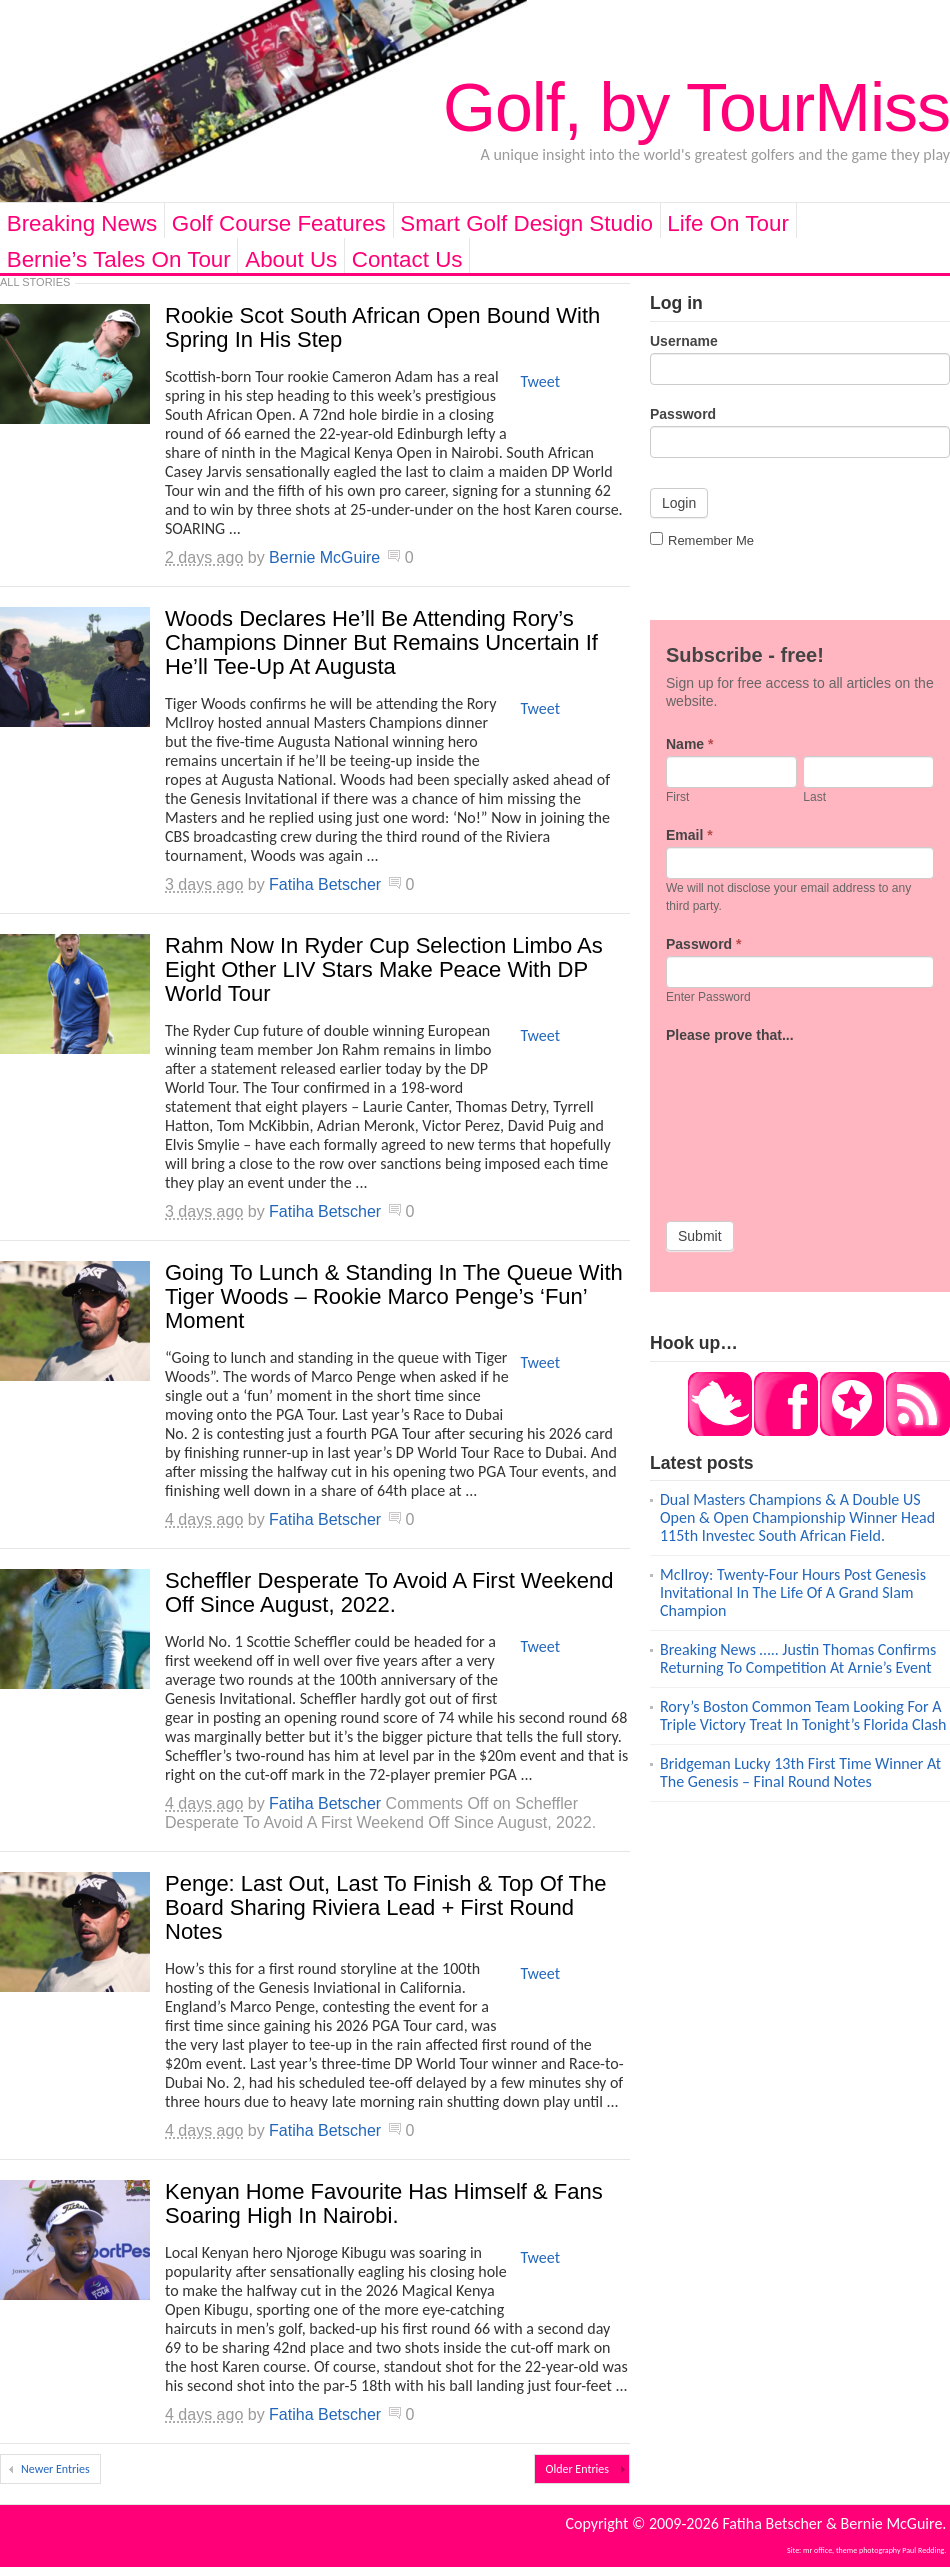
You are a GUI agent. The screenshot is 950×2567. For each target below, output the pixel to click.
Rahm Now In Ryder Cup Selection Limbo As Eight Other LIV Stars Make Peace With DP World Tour (384, 969)
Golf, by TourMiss (696, 107)
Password (683, 414)
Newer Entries (55, 2469)
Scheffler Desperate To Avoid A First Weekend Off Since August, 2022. (389, 1592)
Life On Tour (728, 223)
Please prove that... (730, 1035)
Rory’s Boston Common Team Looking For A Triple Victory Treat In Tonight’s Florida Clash (803, 1715)
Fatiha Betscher (325, 884)
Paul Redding (923, 2550)
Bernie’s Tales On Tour (119, 259)
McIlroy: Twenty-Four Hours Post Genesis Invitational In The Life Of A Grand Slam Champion (793, 1592)
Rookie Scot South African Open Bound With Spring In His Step (382, 327)
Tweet (540, 381)
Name (689, 744)
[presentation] (748, 1119)
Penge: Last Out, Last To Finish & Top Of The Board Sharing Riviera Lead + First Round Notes (385, 1907)
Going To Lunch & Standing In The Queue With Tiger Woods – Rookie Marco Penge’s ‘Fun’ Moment (394, 1296)
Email (689, 835)
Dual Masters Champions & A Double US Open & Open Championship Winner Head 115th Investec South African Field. (797, 1517)
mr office (817, 2550)
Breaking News (82, 223)
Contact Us (407, 259)
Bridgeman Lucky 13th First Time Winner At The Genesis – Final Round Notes (800, 1772)
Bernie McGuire (324, 557)
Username (684, 341)
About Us (291, 259)
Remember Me (702, 540)
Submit (700, 1236)
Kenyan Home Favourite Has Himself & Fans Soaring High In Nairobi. (384, 2203)
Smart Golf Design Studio (526, 223)
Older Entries (577, 2469)
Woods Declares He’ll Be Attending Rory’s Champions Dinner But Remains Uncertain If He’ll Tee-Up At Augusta (381, 642)
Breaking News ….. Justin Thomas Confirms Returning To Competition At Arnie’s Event (798, 1658)
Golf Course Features (279, 223)
